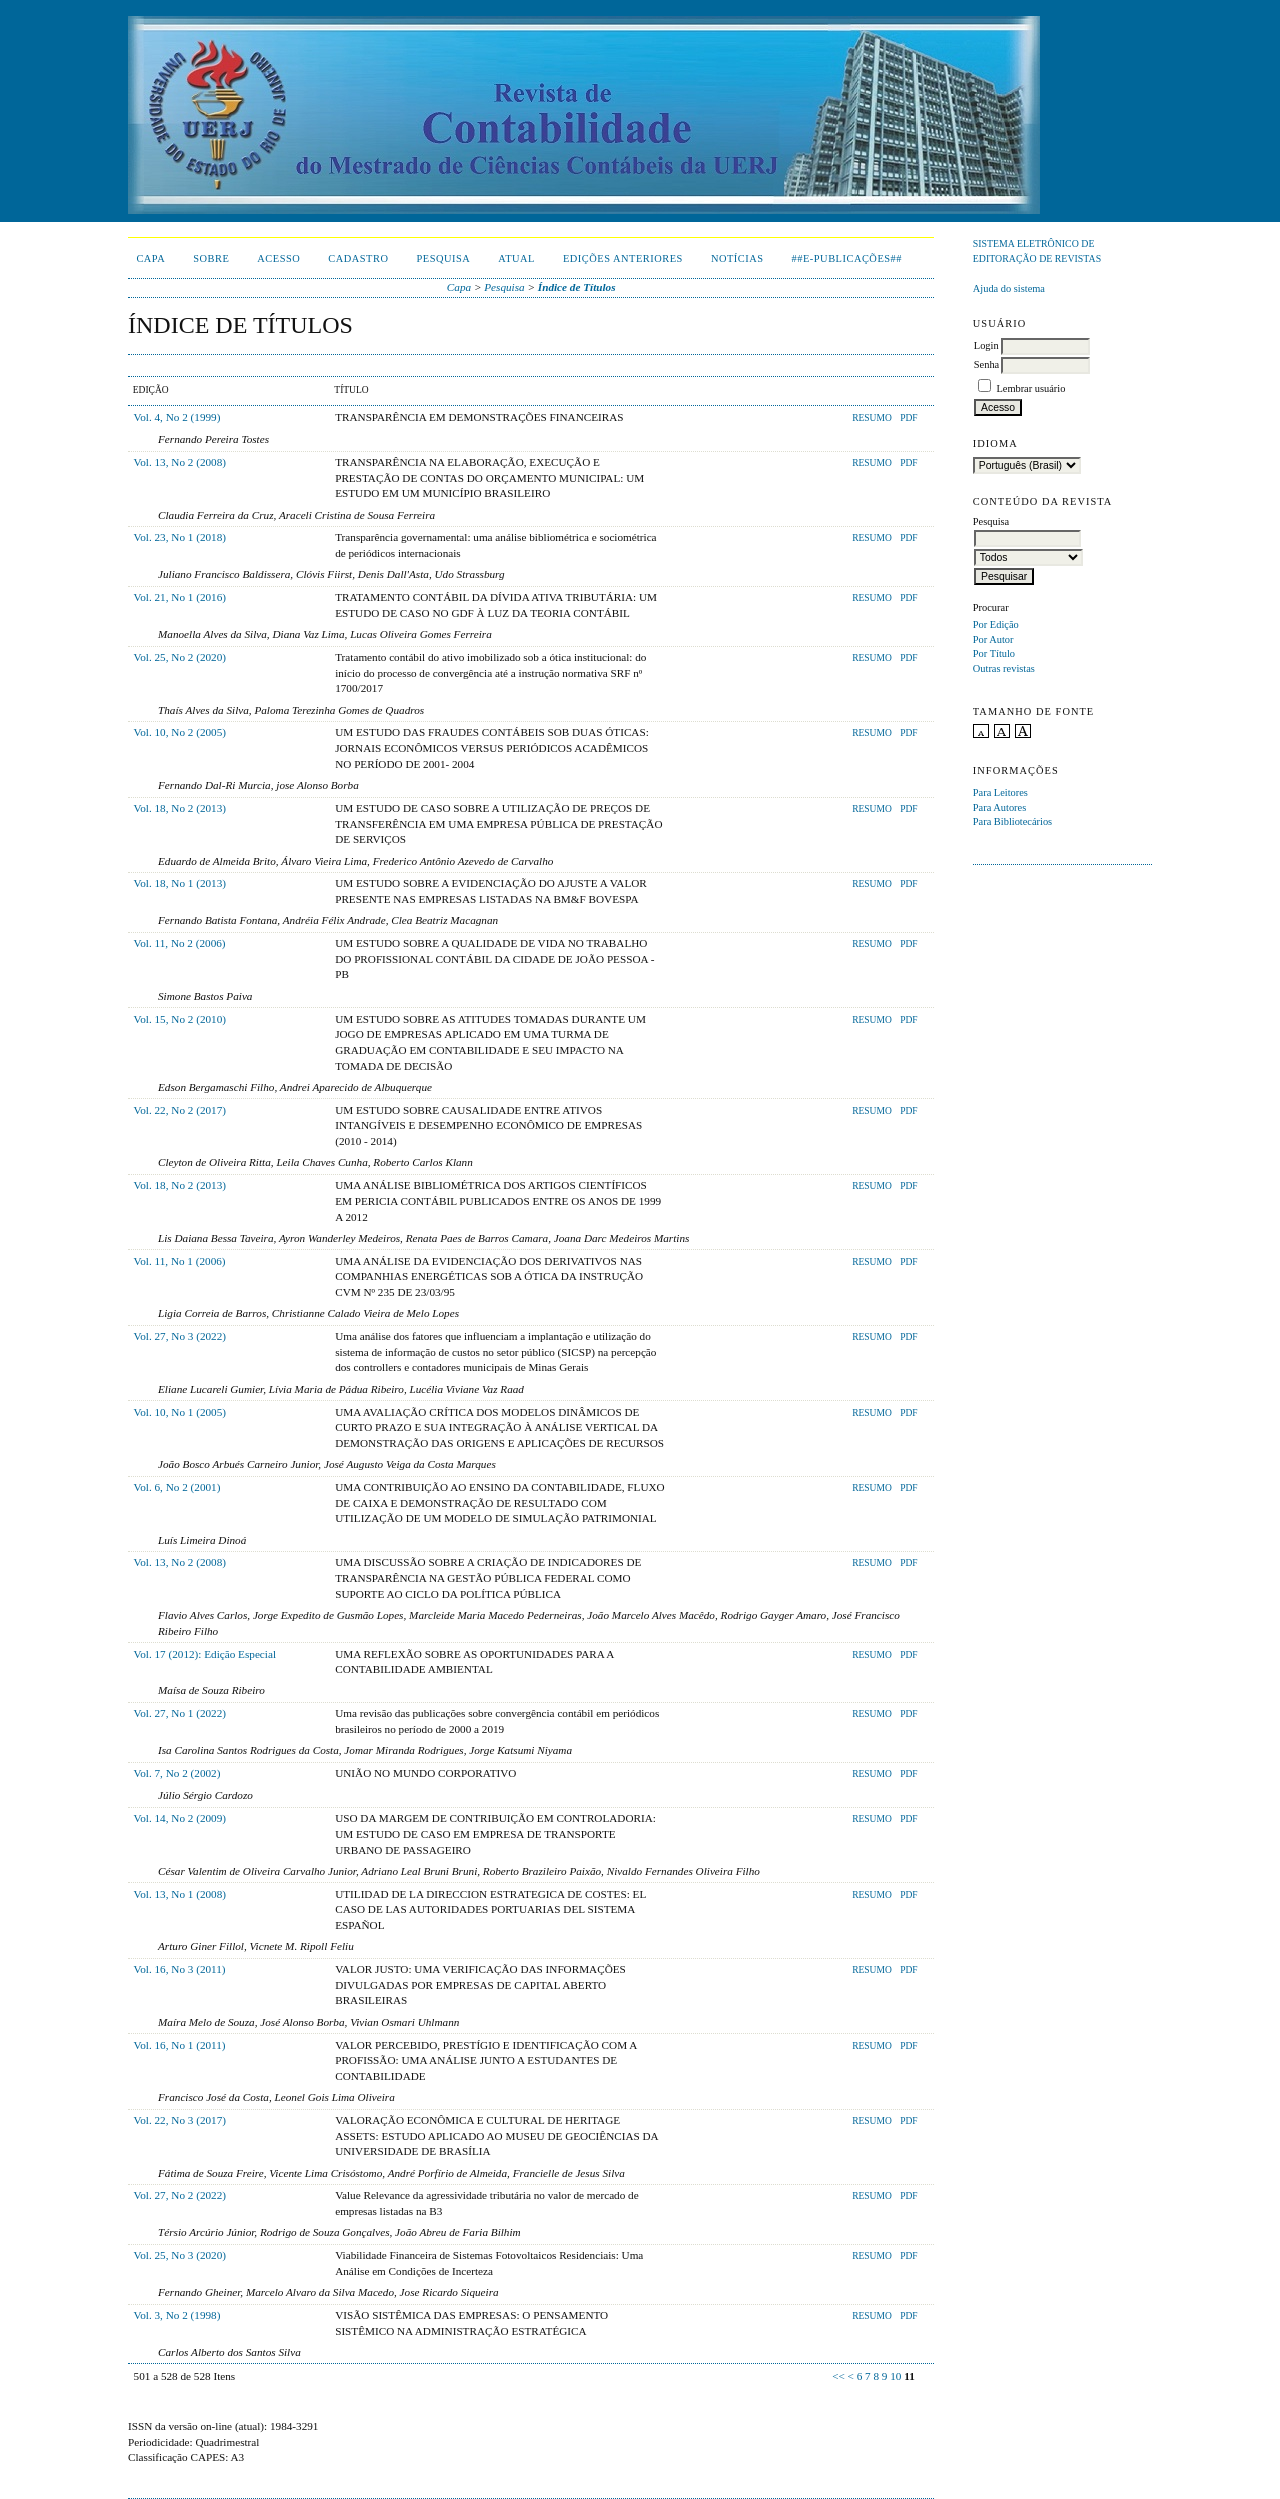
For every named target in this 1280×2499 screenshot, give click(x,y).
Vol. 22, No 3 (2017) (180, 2120)
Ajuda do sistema (1009, 288)
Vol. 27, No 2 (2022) (180, 2195)
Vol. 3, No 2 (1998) (177, 2315)
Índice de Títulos (577, 287)
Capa (150, 258)
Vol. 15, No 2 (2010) (180, 1019)
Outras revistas (1004, 668)
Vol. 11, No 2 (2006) (180, 943)
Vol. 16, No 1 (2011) (180, 2045)
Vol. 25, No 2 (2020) (180, 657)
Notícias (737, 258)
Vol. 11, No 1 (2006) (180, 1261)
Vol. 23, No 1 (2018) (180, 537)
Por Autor (993, 639)
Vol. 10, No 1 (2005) (180, 1412)
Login (986, 345)
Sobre (211, 258)
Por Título (994, 653)
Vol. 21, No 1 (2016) (180, 597)
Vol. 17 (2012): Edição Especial (205, 1654)
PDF (908, 418)
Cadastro (358, 258)
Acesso (278, 258)
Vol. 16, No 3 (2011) (180, 1969)
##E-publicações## (847, 258)
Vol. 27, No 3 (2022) (180, 1336)
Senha (986, 364)
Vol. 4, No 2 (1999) (177, 417)
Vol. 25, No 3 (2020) (180, 2255)
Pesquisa (443, 258)
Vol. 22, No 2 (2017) (180, 1110)
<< (838, 2376)
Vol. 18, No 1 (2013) (180, 883)
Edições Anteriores (623, 258)
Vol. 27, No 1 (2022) (180, 1713)
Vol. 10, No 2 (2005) (180, 732)
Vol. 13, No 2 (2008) (180, 462)
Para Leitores (1000, 792)
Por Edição (996, 624)
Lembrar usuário (1030, 388)
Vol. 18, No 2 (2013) (180, 808)
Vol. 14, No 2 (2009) (180, 1818)
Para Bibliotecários (1012, 821)
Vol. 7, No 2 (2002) (177, 1773)
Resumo (872, 418)
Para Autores (999, 807)
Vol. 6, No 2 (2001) (177, 1487)
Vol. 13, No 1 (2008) (180, 1894)
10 (895, 2376)
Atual (516, 258)
